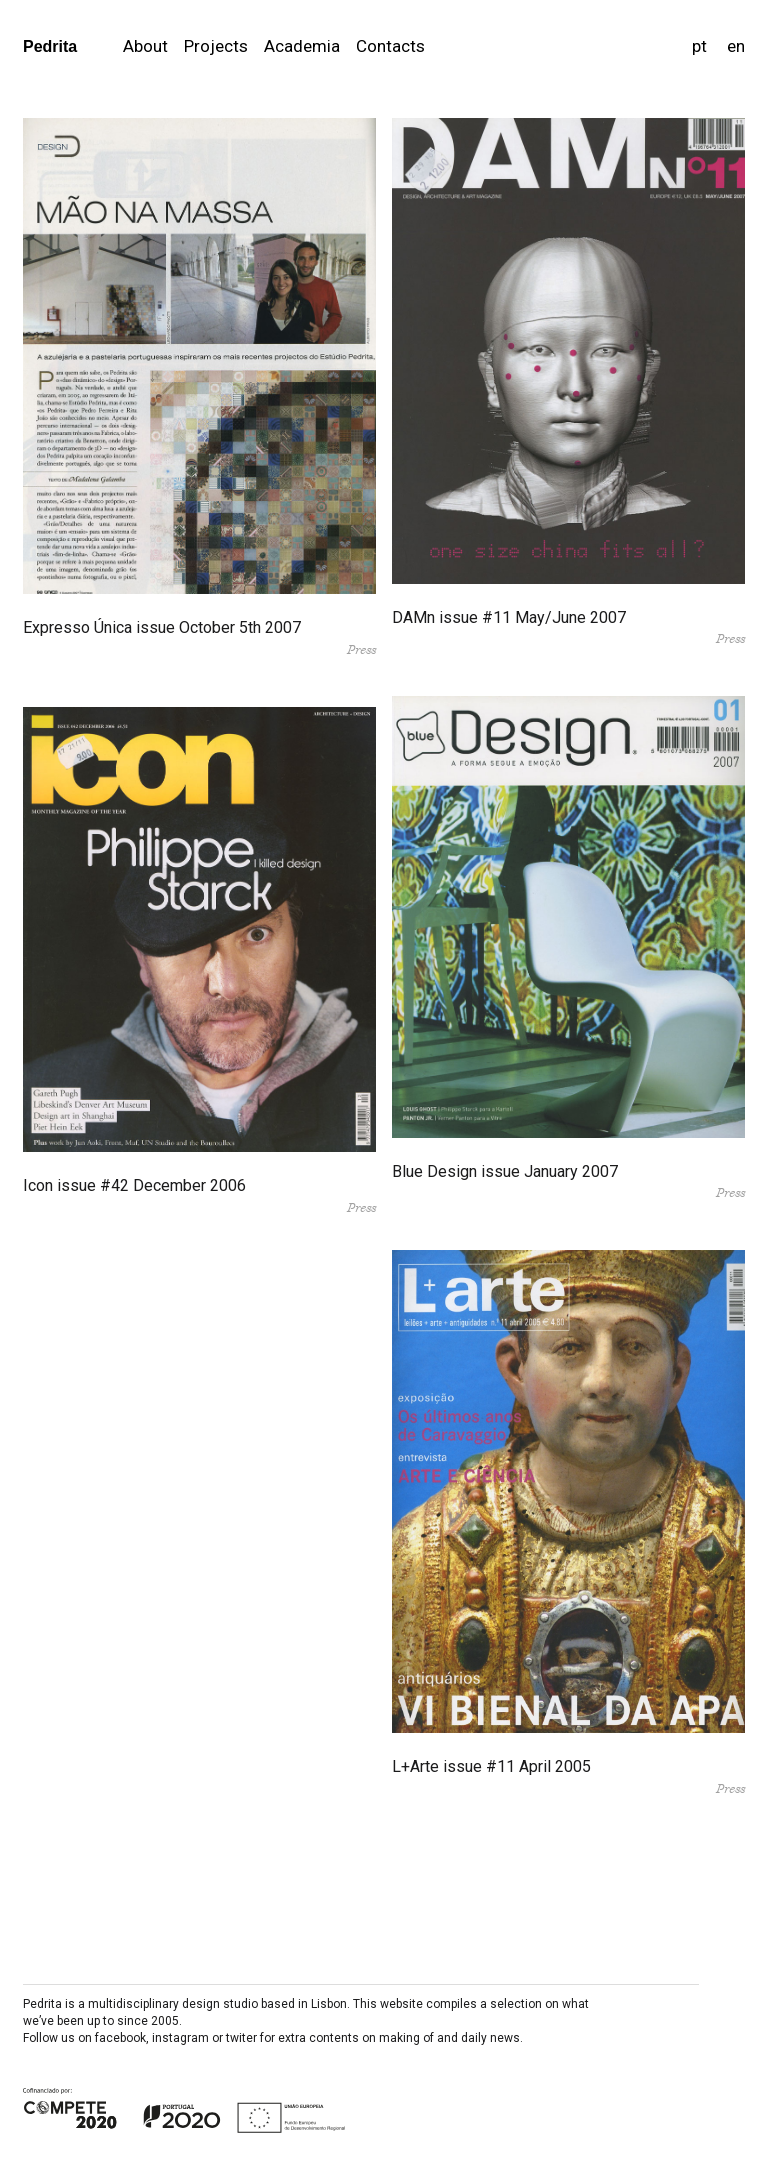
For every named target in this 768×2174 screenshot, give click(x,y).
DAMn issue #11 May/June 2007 (509, 617)
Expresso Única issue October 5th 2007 (162, 627)
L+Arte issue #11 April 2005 (491, 1766)
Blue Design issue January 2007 (505, 1171)
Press (361, 650)
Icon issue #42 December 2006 (134, 1185)
